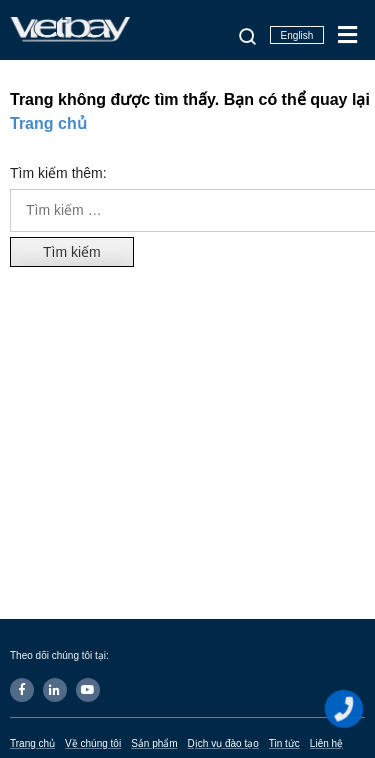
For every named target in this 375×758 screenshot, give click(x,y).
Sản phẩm (154, 743)
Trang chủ (48, 123)
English (297, 35)
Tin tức (284, 743)
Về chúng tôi (93, 743)
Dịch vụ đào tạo (223, 743)
